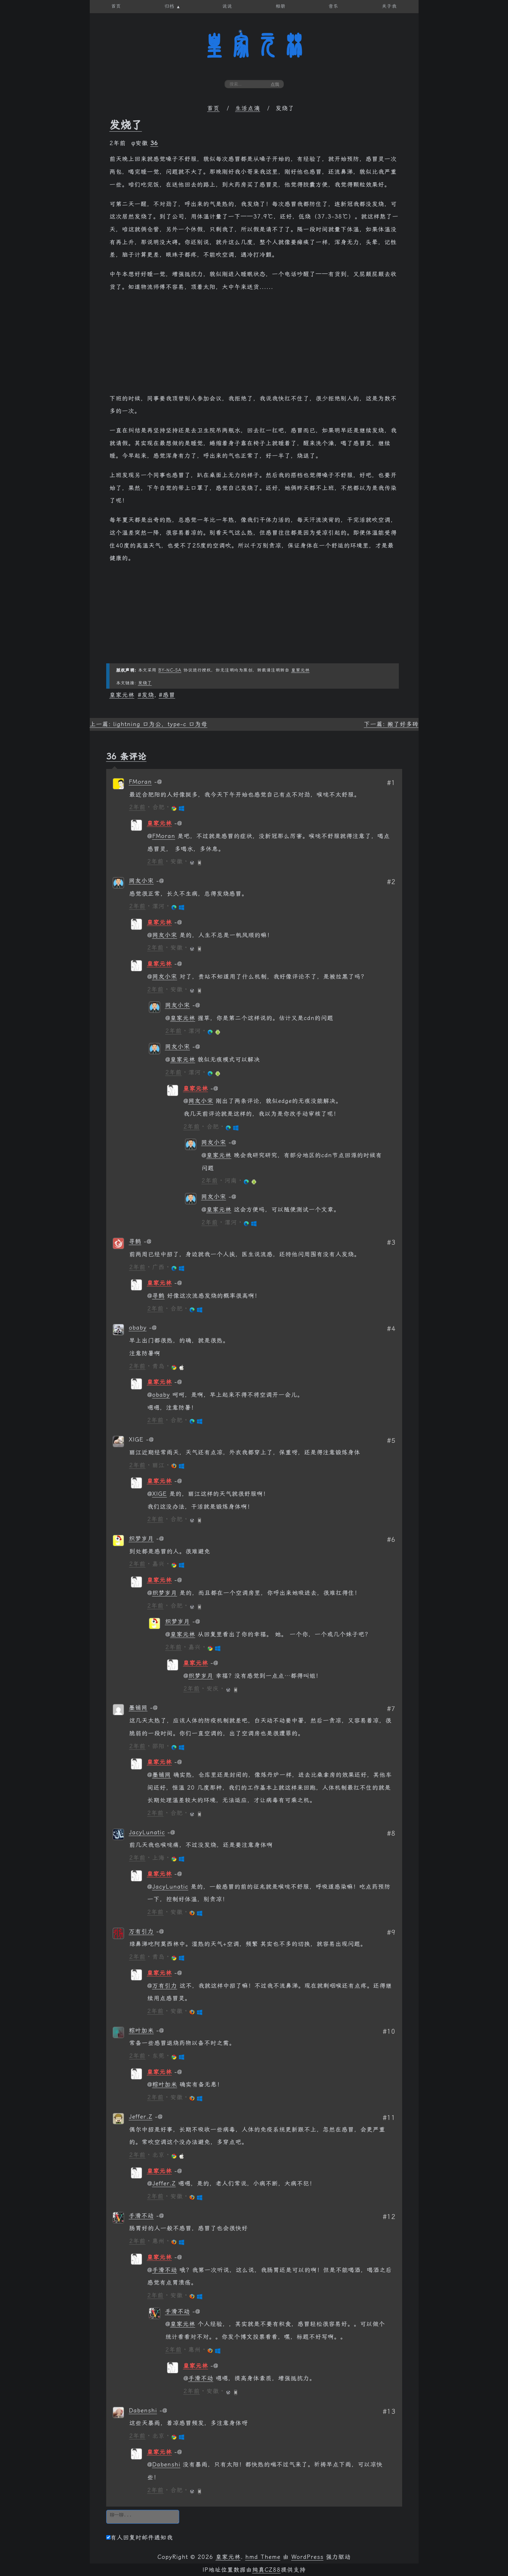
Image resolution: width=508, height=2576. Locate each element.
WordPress (307, 2557)
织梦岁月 (141, 1538)
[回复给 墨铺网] (154, 1707)
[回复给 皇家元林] (178, 823)
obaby (138, 1327)
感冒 (169, 695)
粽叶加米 (141, 2030)
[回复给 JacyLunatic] (171, 1832)
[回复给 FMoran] (158, 781)
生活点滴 (247, 108)
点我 (275, 84)
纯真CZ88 (266, 2569)
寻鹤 (135, 1241)
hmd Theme (262, 2557)
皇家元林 (254, 46)
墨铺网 (138, 1707)
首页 (213, 108)
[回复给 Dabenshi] (163, 2410)
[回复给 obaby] (153, 1327)
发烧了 (125, 125)
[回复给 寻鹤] (148, 1241)
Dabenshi (143, 2410)
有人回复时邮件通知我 (139, 2537)
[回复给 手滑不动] (160, 2215)
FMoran (140, 781)
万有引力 (141, 1931)
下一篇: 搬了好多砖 (391, 724)
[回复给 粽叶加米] (160, 2030)
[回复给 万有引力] (160, 1931)
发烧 (148, 695)
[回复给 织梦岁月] (160, 1538)
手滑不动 (141, 2215)
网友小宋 (141, 881)
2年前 (137, 807)
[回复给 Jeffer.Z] (159, 2116)
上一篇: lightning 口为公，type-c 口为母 (148, 724)
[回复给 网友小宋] (160, 881)
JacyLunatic (147, 1832)
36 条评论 (126, 756)
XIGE (159, 1494)
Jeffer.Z (141, 2116)
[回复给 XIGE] (150, 1439)
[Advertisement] (254, 346)
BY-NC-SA (169, 670)
